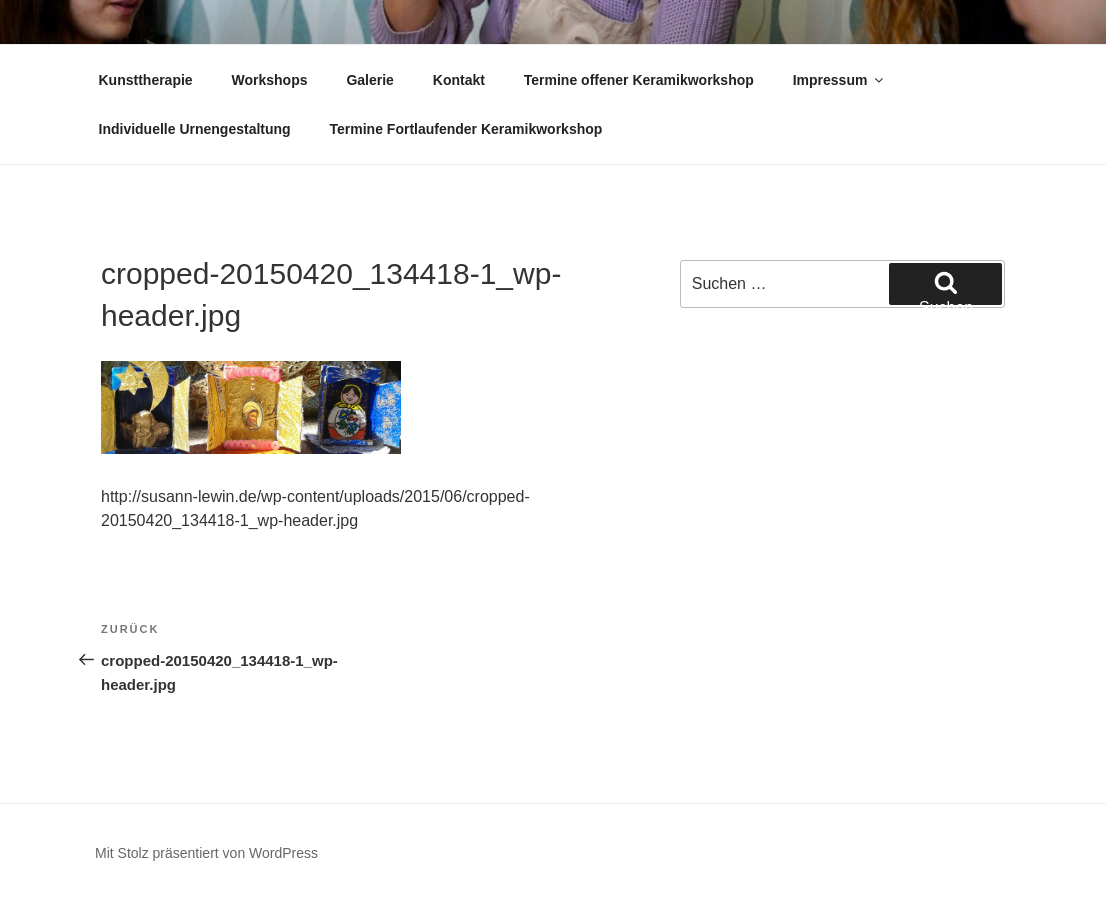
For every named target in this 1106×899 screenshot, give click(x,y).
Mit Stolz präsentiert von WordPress (206, 853)
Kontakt (459, 80)
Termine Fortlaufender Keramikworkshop (466, 129)
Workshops (270, 80)
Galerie (369, 80)
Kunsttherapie (146, 80)
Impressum (840, 80)
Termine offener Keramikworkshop (639, 80)
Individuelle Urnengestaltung (195, 129)
